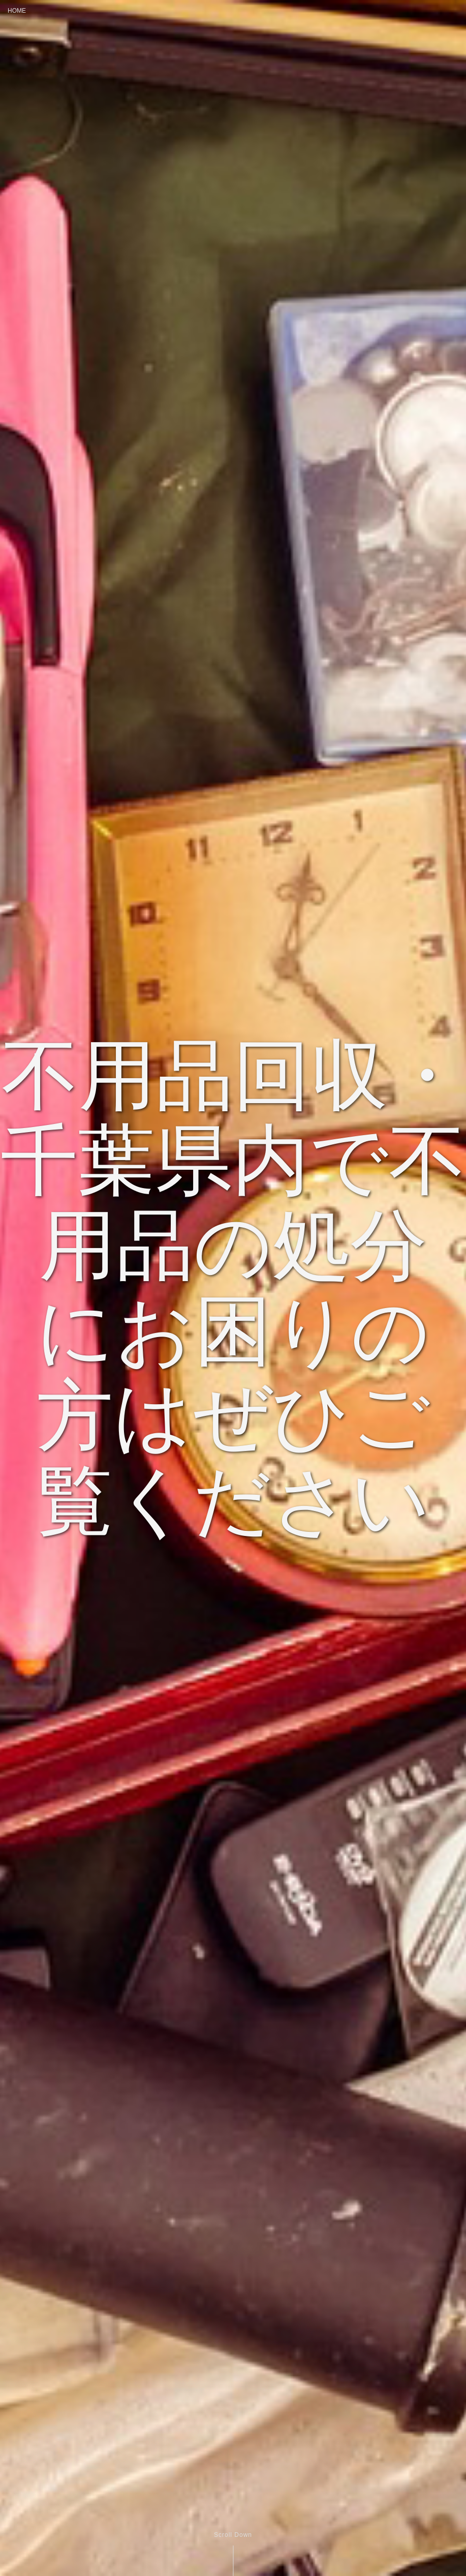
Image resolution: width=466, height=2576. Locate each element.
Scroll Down (233, 2534)
